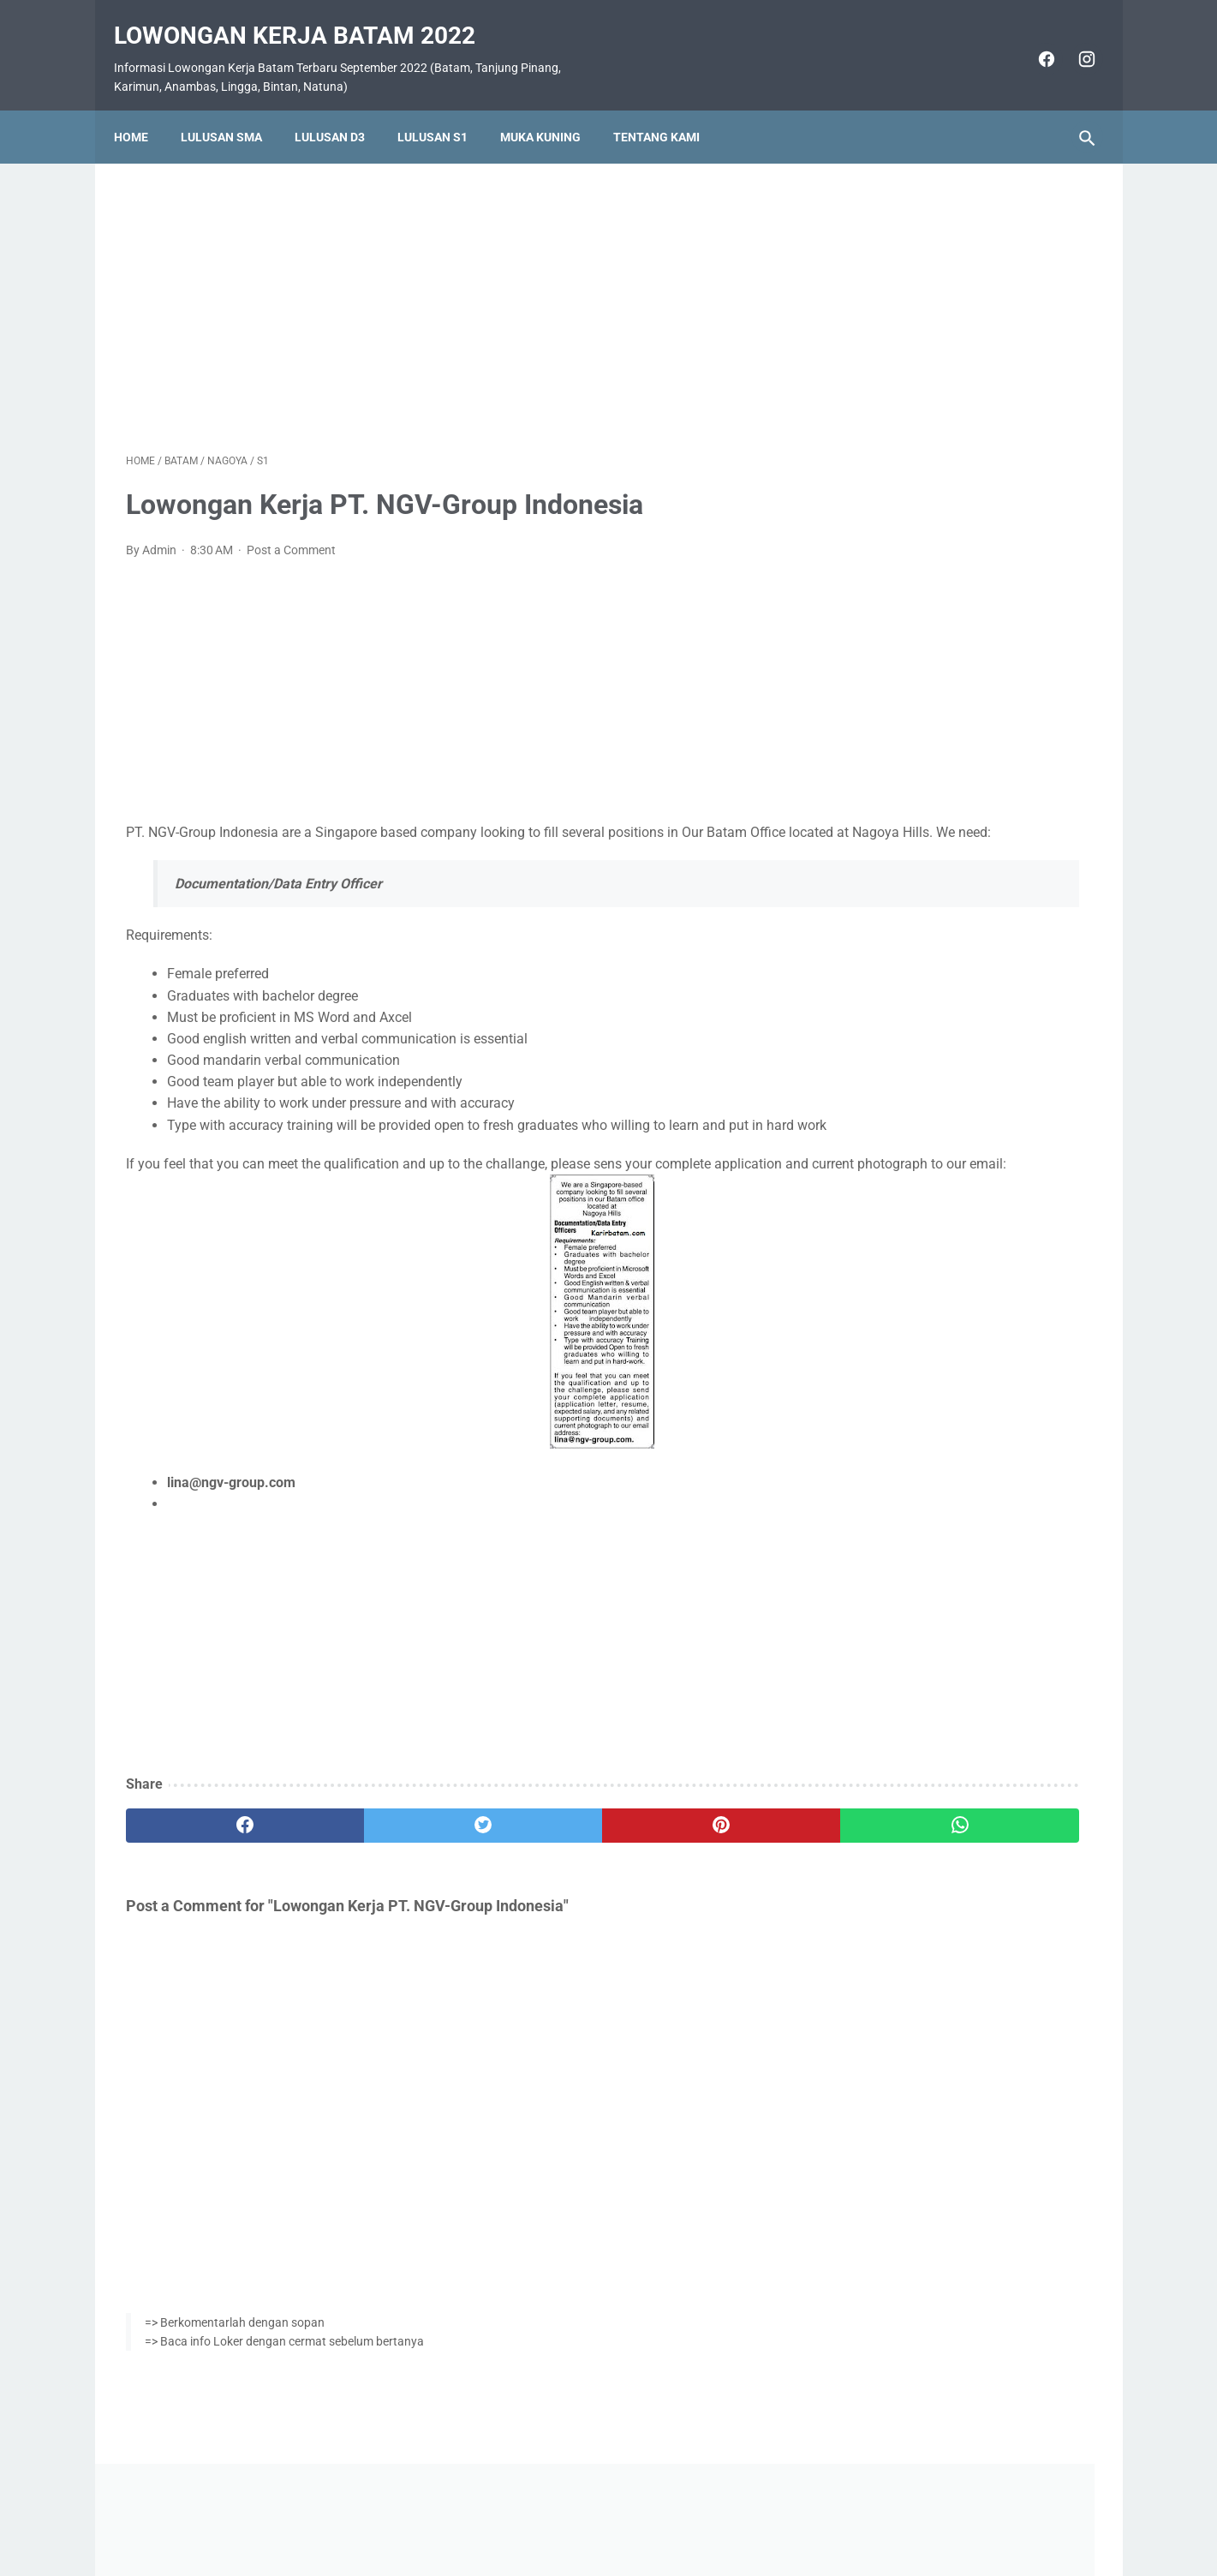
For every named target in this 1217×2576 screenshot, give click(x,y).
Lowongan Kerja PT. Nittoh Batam (951, 1265)
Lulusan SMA (233, 109)
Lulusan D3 (342, 109)
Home (143, 109)
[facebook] (1033, 41)
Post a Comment (291, 533)
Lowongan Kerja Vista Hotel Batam (955, 771)
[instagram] (1073, 41)
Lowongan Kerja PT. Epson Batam (952, 1100)
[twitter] (369, 1873)
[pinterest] (530, 1873)
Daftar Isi (676, 2513)
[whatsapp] (692, 1873)
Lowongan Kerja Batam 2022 (306, 17)
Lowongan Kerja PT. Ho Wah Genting (961, 1060)
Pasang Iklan (600, 2513)
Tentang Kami (668, 109)
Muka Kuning (552, 109)
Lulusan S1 (444, 109)
